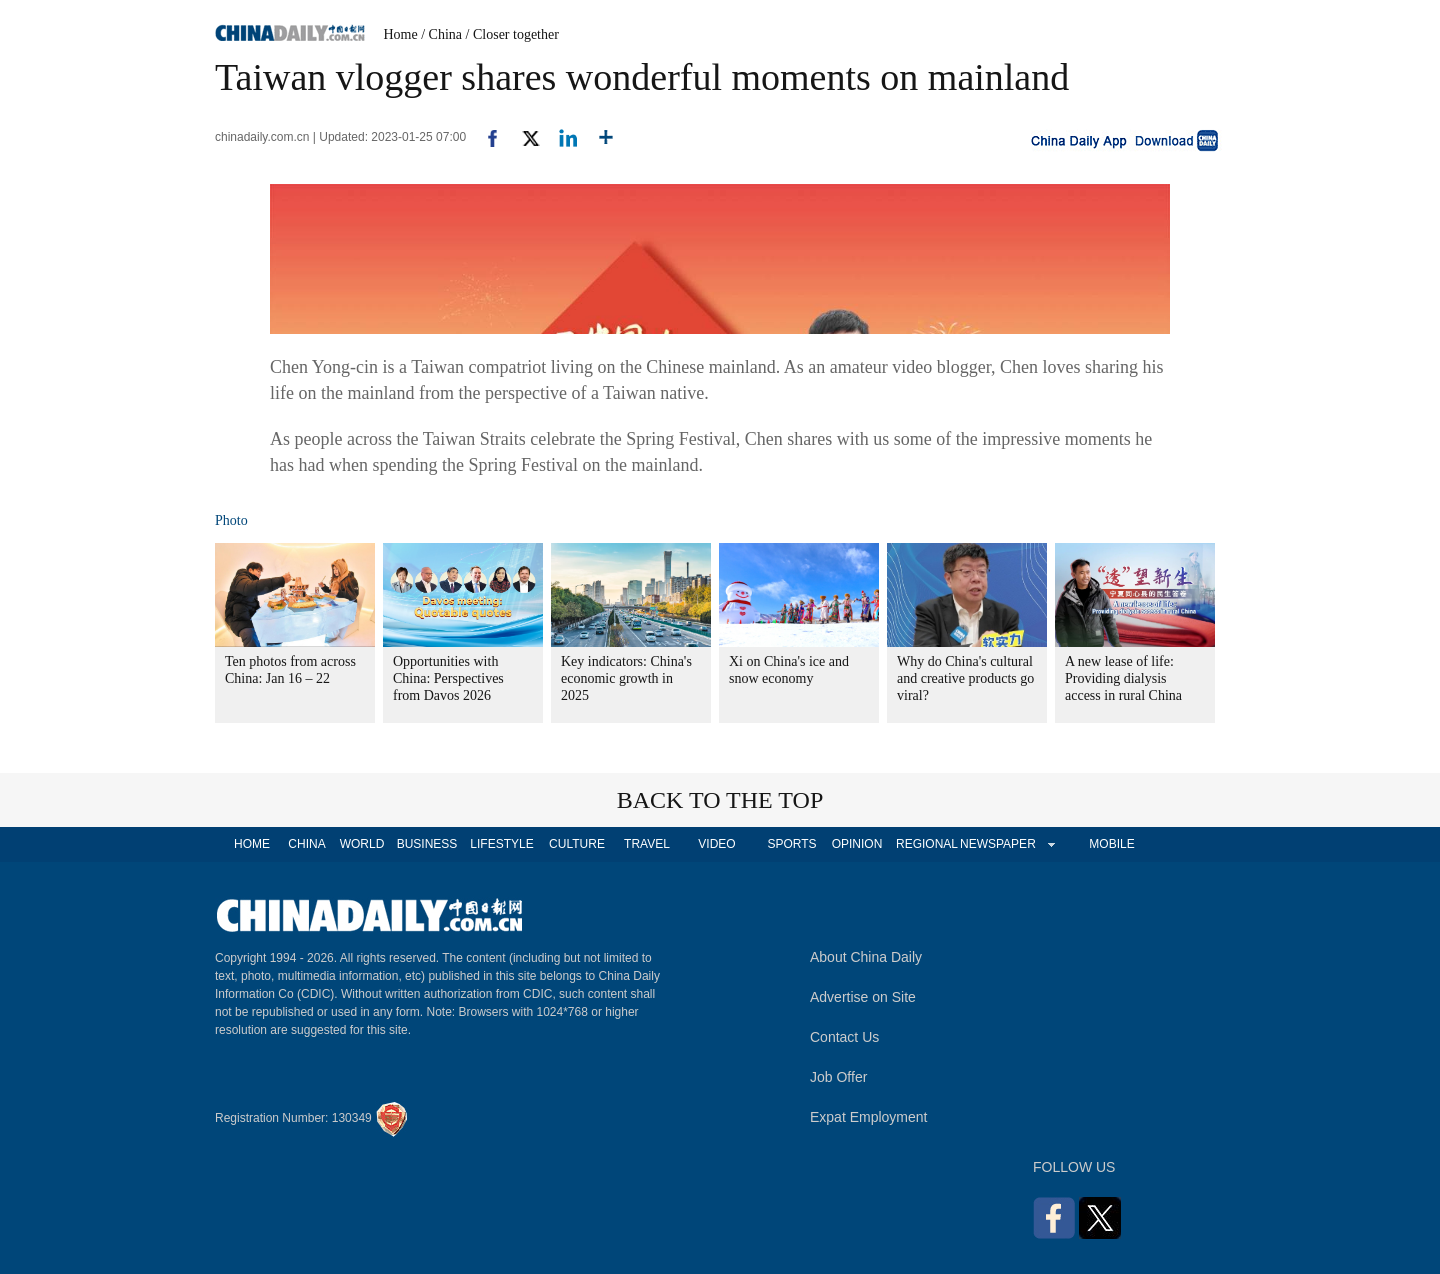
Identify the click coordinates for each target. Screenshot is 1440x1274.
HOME (252, 844)
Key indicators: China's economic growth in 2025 (626, 678)
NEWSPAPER (997, 844)
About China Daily (866, 957)
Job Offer (838, 1077)
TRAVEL (647, 844)
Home (401, 34)
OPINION (857, 844)
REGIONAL (927, 844)
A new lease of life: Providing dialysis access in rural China (1123, 678)
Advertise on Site (863, 997)
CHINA (306, 844)
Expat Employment (869, 1117)
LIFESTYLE (501, 844)
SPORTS (791, 844)
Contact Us (844, 1037)
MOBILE (1111, 844)
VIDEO (716, 844)
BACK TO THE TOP (720, 800)
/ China (441, 34)
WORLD (362, 844)
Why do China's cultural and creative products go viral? (965, 678)
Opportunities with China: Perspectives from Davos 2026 (448, 678)
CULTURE (577, 844)
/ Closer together (512, 34)
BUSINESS (427, 844)
